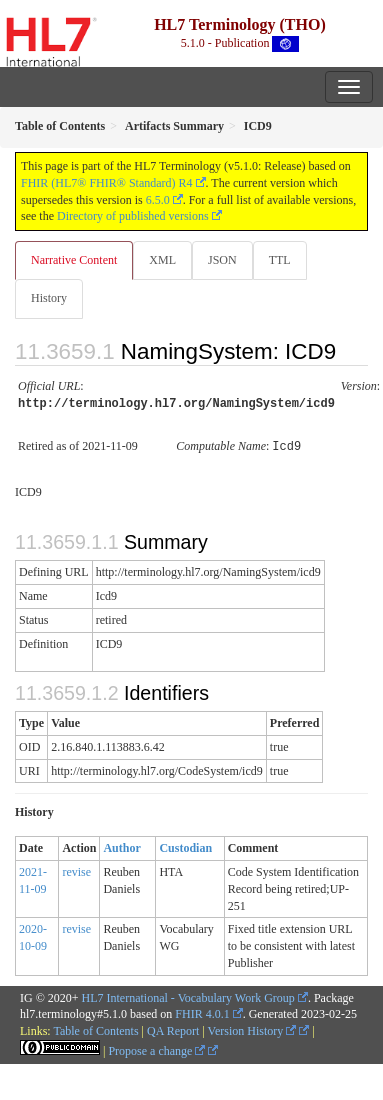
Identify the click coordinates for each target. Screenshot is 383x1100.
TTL (280, 260)
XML (162, 260)
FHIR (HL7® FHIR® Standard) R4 (107, 183)
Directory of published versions (133, 216)
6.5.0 (158, 200)
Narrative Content (74, 260)
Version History (252, 1028)
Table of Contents (95, 1028)
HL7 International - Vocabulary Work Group (188, 995)
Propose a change (156, 1048)
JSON (222, 260)
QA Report (173, 1028)
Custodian (185, 845)
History (49, 298)
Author (121, 845)
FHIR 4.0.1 (202, 1011)
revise (76, 869)
